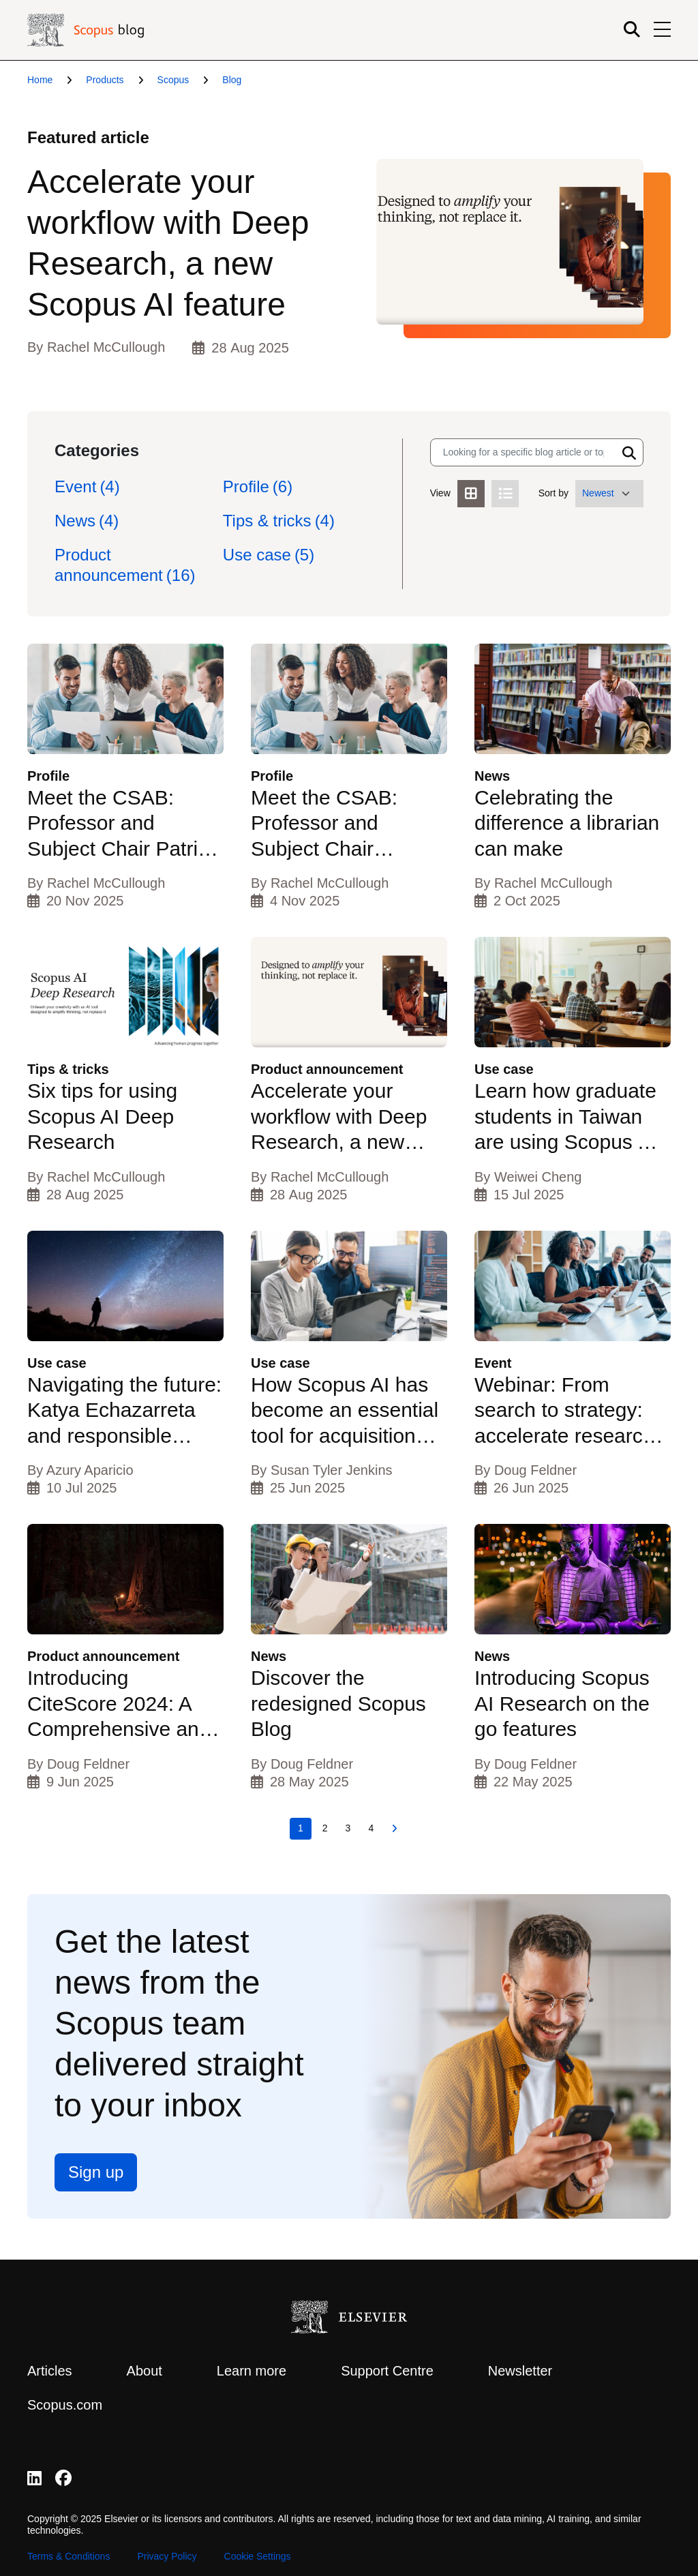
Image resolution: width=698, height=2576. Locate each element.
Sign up (95, 2172)
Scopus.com (64, 2404)
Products (104, 79)
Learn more (251, 2370)
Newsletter (520, 2370)
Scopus (173, 79)
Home (39, 79)
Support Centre (387, 2370)
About (144, 2370)
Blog (231, 79)
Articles (49, 2370)
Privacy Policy (166, 2556)
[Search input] (523, 452)
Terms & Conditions (68, 2556)
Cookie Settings (257, 2556)
